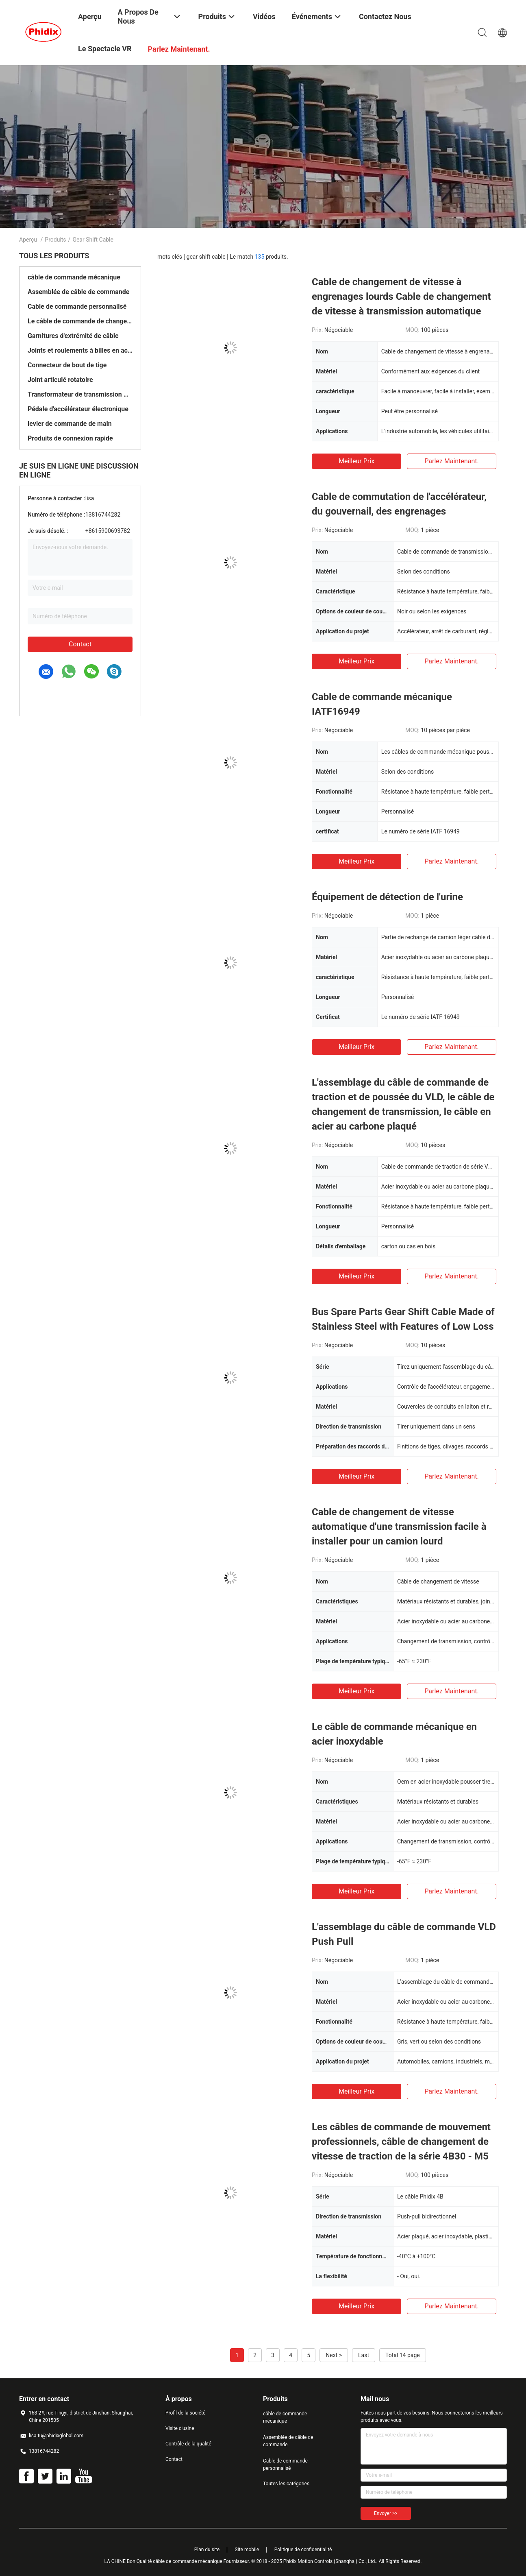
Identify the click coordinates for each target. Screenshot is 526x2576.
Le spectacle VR (105, 48)
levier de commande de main (70, 424)
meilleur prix (356, 461)
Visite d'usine (179, 2428)
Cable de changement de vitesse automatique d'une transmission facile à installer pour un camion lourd (399, 1526)
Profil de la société (185, 2413)
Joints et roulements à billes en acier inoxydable (80, 350)
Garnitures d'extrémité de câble (73, 336)
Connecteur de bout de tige (67, 365)
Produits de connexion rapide (70, 438)
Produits (55, 239)
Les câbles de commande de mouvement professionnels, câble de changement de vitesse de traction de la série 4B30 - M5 (401, 2141)
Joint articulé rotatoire (60, 380)
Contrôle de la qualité (188, 2444)
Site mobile (247, 2549)
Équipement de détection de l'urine (387, 897)
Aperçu (28, 239)
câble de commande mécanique (74, 277)
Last (363, 2355)
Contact (80, 644)
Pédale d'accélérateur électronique (78, 409)
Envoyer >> (386, 2513)
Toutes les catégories (286, 2484)
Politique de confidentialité (303, 2549)
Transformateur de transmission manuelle (80, 394)
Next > (334, 2355)
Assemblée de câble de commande (78, 292)
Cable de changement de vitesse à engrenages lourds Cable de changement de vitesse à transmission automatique (401, 296)
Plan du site (207, 2549)
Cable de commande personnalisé (77, 306)
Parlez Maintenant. (451, 461)
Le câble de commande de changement (80, 321)
